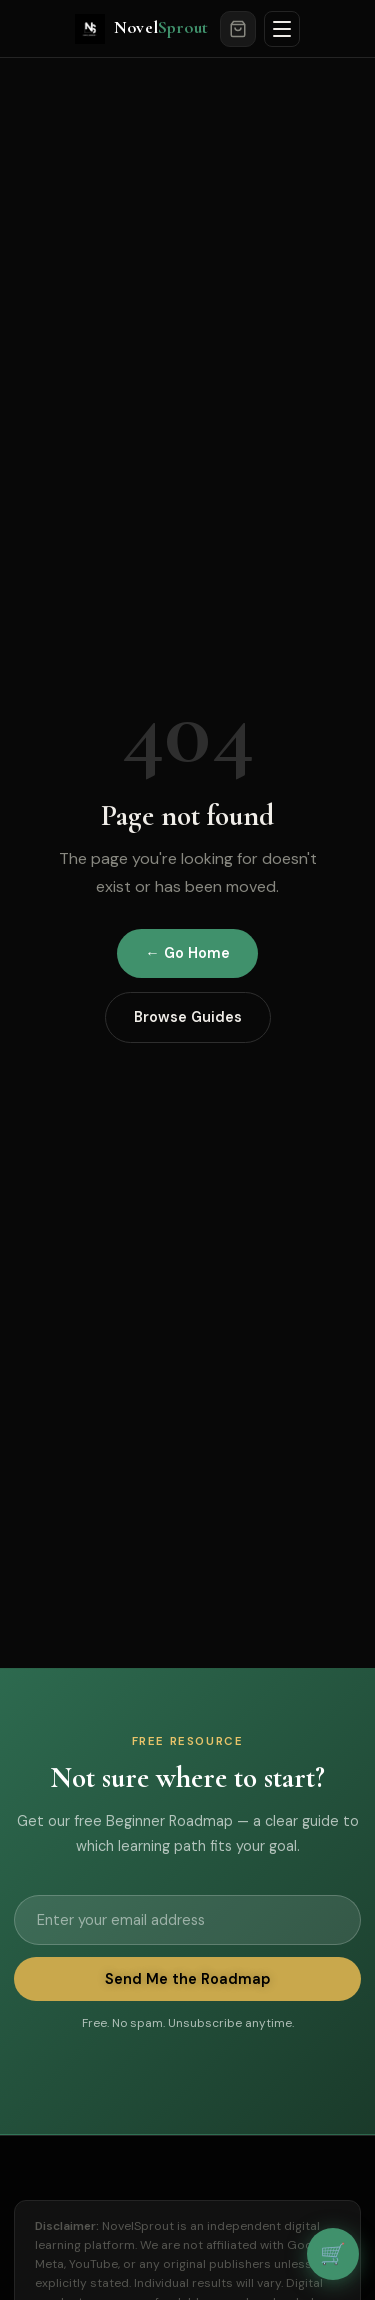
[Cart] (238, 29)
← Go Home (187, 953)
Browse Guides (188, 1017)
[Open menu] (282, 29)
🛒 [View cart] (333, 2253)
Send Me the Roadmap (187, 1979)
